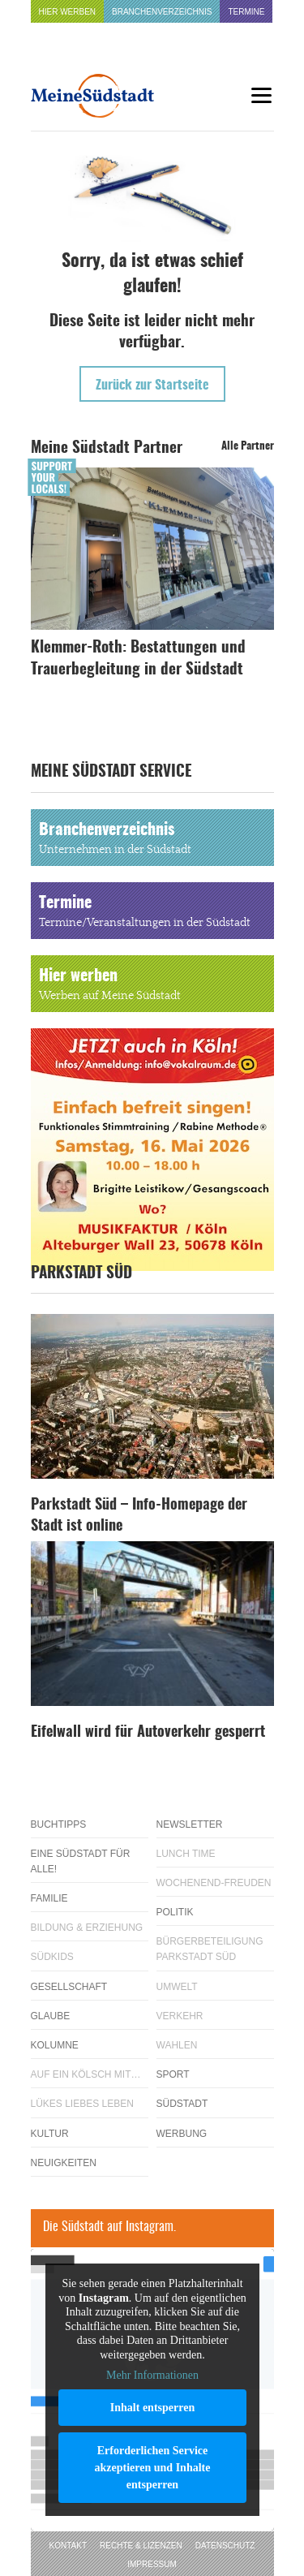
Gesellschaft (69, 1986)
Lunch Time (186, 1853)
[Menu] (262, 95)
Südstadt (182, 2103)
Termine (246, 11)
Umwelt (177, 1986)
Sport (173, 2074)
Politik (175, 1912)
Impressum (152, 2564)
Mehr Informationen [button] (152, 2375)
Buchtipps (59, 1824)
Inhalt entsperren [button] (151, 2407)
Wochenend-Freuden (214, 1883)
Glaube (51, 2016)
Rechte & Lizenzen (141, 2545)
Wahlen (177, 2045)
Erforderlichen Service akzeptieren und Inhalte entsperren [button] (152, 2467)
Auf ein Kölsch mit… (86, 2074)
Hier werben (67, 11)
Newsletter (189, 1824)
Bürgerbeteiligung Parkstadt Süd (209, 1949)
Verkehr (179, 2016)
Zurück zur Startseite (152, 385)
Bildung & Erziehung (87, 1927)
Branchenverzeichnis (162, 11)
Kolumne (55, 2045)
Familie (49, 1898)
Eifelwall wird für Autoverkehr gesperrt (148, 1732)
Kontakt (68, 2545)
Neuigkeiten (63, 2163)
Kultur (50, 2133)
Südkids (52, 1956)
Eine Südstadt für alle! (81, 1861)
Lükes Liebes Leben (82, 2103)
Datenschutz (225, 2545)
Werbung (182, 2133)
